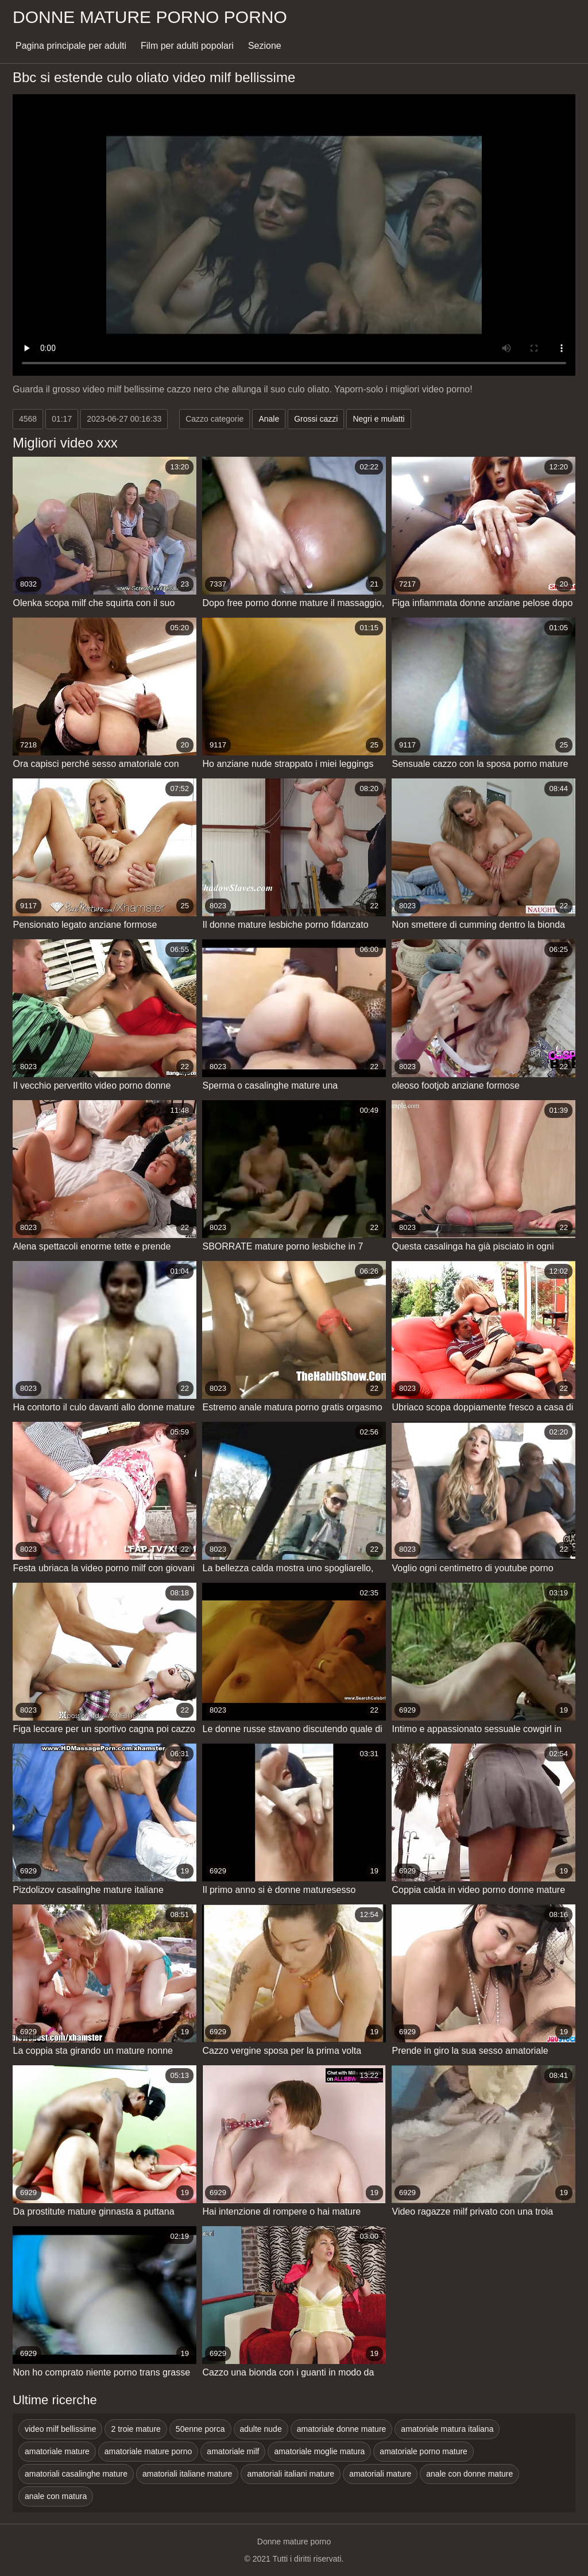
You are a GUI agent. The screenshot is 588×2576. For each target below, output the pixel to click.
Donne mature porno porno (150, 16)
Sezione (264, 46)
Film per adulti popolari (187, 46)
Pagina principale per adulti (71, 46)
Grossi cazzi (316, 418)
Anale (268, 418)
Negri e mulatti (378, 418)
